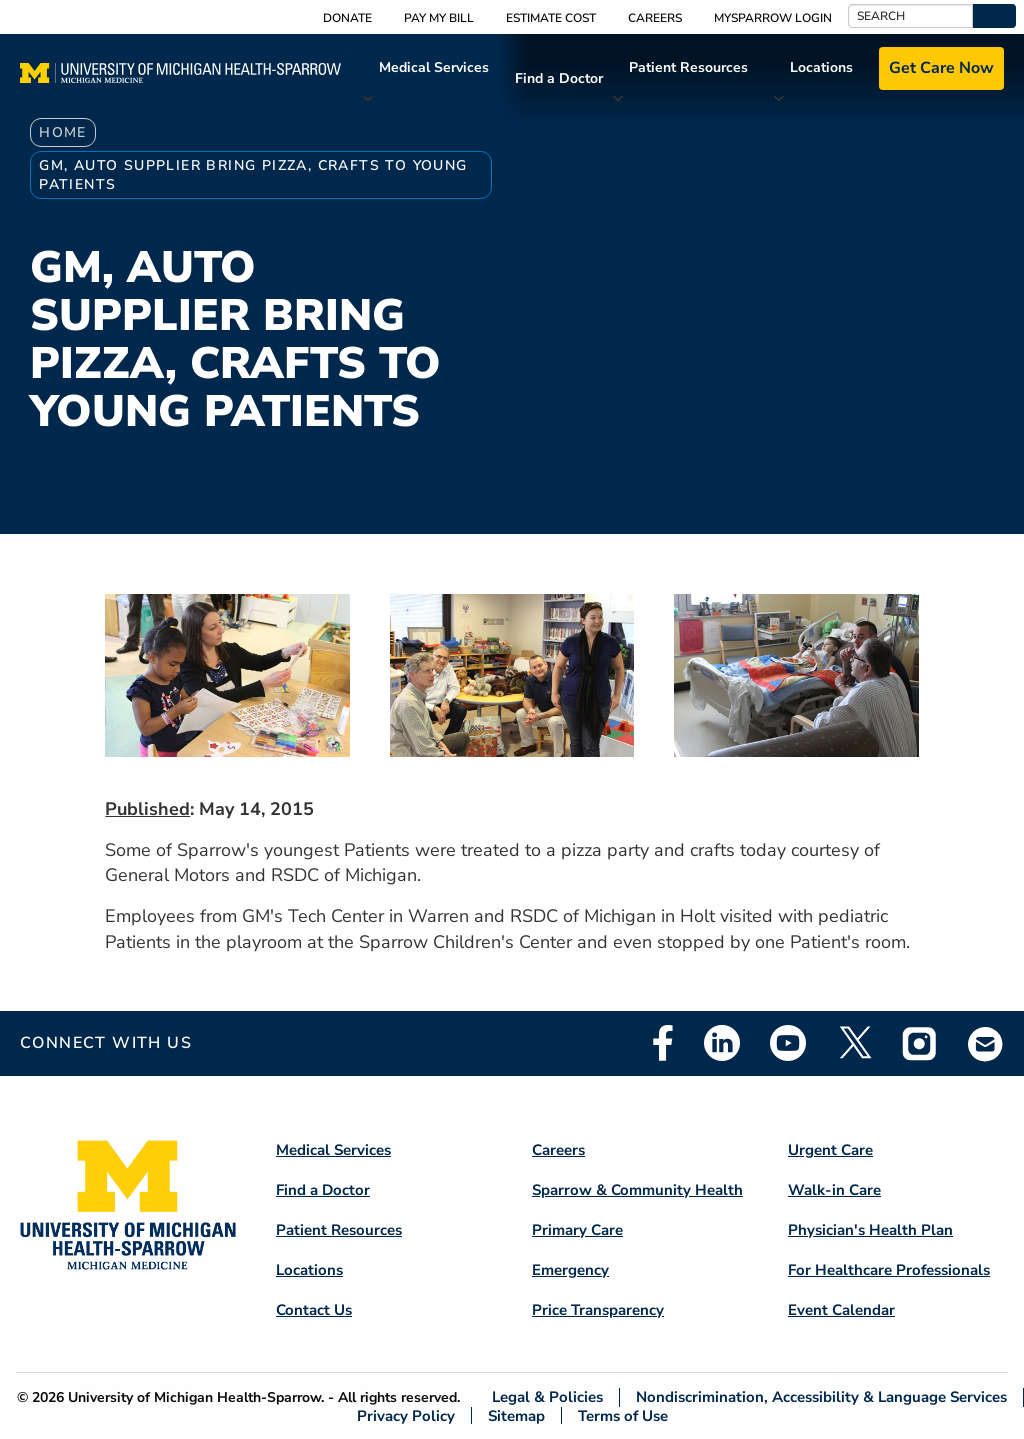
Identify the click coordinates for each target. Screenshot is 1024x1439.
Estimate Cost (551, 18)
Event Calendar (841, 1310)
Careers (655, 18)
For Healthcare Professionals (889, 1270)
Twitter (854, 1043)
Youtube (788, 1043)
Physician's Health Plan (870, 1230)
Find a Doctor (559, 78)
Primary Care (577, 1230)
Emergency (570, 1270)
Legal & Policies (547, 1397)
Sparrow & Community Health (637, 1190)
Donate (347, 18)
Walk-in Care (834, 1190)
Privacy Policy (406, 1415)
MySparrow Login (773, 18)
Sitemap (516, 1415)
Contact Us (314, 1310)
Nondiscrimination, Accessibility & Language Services (821, 1397)
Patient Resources (688, 67)
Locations (821, 67)
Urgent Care (830, 1150)
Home (63, 132)
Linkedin (722, 1043)
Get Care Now (941, 68)
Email (986, 1043)
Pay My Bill (439, 18)
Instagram (920, 1043)
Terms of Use (623, 1415)
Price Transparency (598, 1310)
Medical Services (434, 67)
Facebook (663, 1043)
